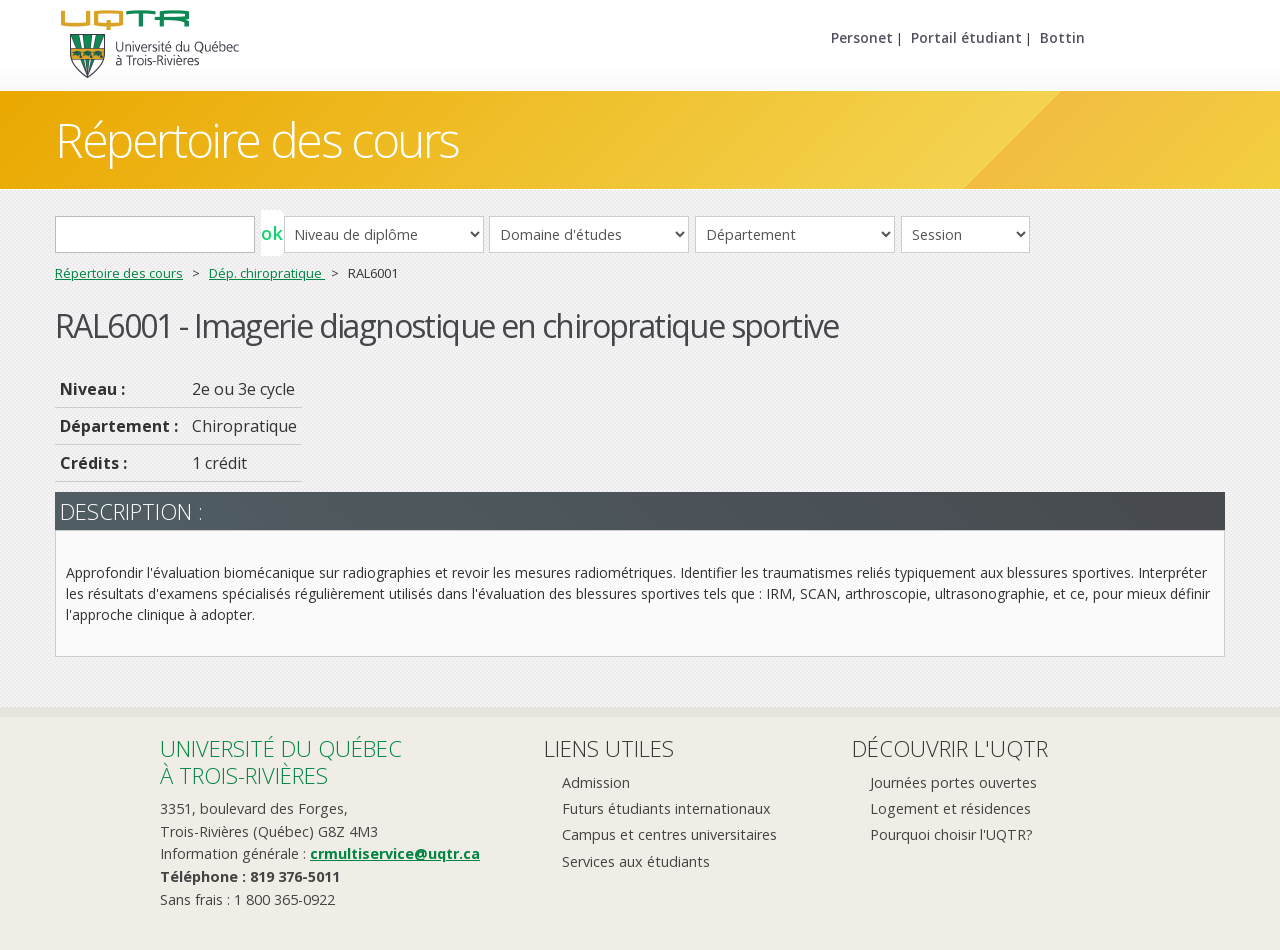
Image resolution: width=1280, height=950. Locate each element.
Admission (596, 782)
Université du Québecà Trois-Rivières (281, 761)
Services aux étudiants (636, 861)
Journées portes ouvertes (953, 782)
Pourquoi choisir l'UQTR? (951, 834)
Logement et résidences (950, 808)
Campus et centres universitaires (669, 834)
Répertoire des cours (257, 139)
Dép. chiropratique (267, 273)
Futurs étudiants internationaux (666, 808)
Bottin (1062, 37)
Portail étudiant (966, 37)
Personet (862, 37)
